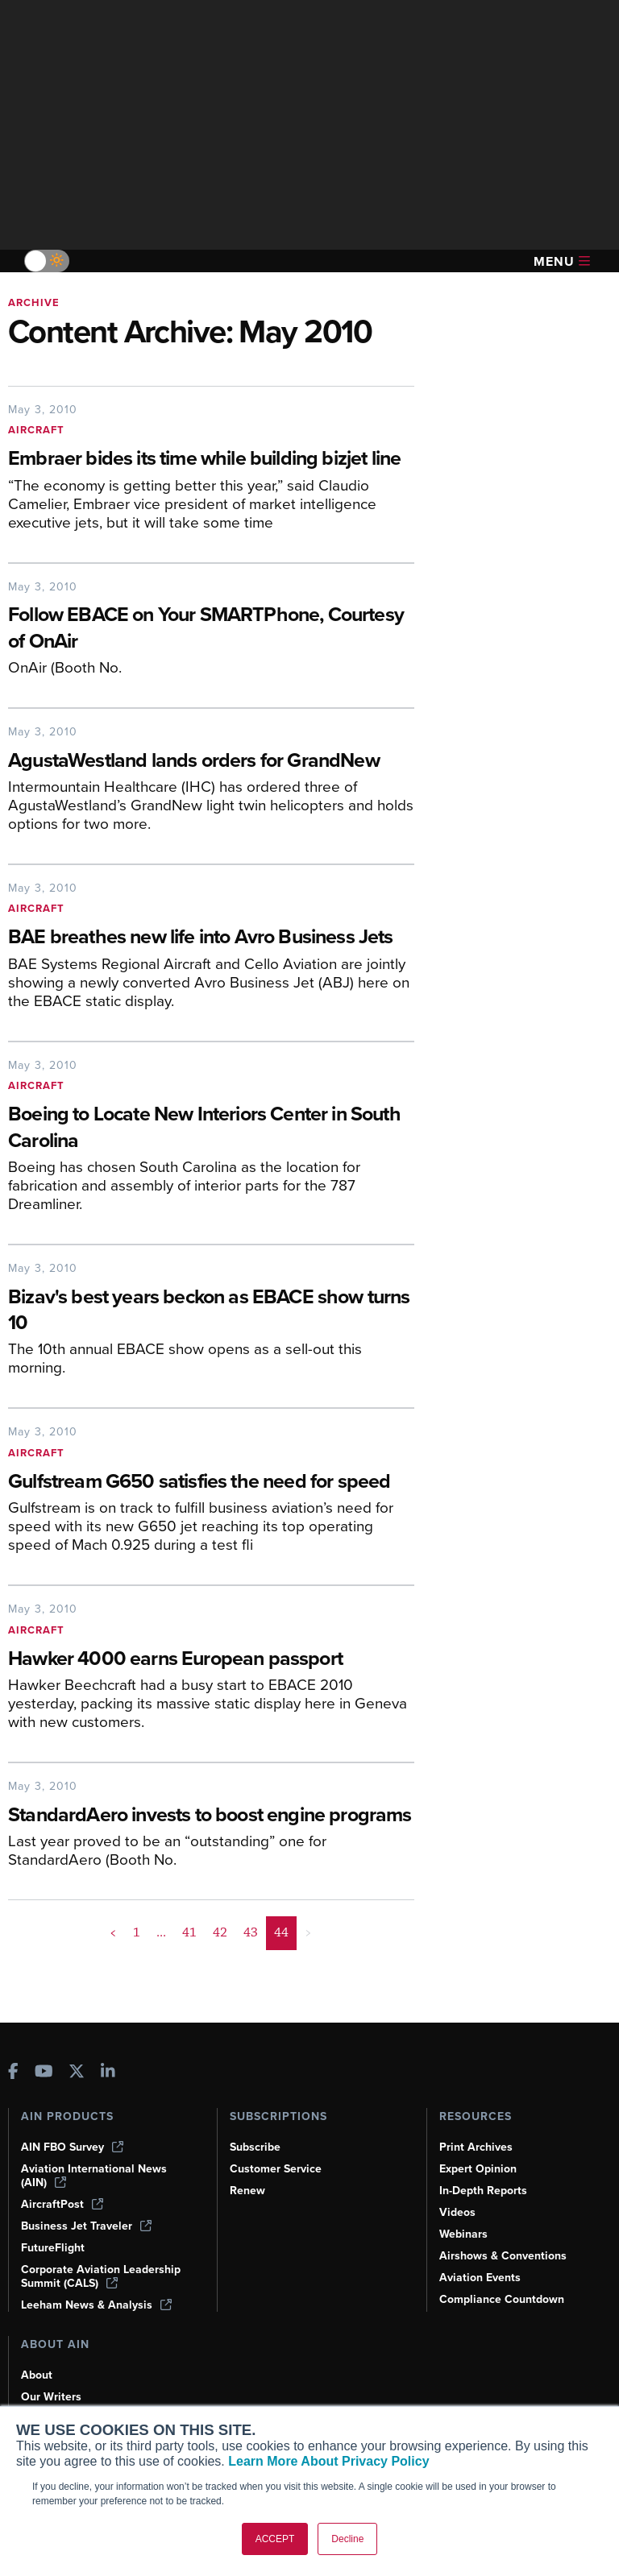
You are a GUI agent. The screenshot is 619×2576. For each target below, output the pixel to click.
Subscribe (255, 2147)
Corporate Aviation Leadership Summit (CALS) (101, 2276)
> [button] (308, 1932)
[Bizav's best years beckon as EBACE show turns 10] (211, 1311)
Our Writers (51, 2397)
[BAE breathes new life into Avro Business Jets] (211, 938)
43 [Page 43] (250, 1932)
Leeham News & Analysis (96, 2305)
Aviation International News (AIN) (94, 2175)
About (36, 2375)
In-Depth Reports (483, 2190)
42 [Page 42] (220, 1932)
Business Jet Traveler (86, 2226)
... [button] (161, 1932)
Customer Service (276, 2169)
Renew (247, 2190)
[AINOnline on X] (77, 2073)
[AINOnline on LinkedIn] (108, 2073)
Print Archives (476, 2147)
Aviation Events (480, 2277)
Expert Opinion (478, 2169)
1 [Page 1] (136, 1932)
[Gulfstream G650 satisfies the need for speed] (211, 1482)
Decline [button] (347, 2539)
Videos (457, 2212)
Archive (34, 302)
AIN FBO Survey (72, 2147)
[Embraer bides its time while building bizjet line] (211, 459)
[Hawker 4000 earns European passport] (211, 1660)
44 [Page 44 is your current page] (281, 1932)
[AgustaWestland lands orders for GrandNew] (211, 762)
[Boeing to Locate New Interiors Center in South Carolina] (211, 1128)
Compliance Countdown (501, 2299)
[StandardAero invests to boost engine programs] (211, 1816)
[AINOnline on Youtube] (44, 2073)
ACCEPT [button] (275, 2539)
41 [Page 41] (189, 1932)
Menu (562, 261)
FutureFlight (53, 2248)
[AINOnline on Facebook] (13, 2073)
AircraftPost (62, 2204)
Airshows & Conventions (503, 2256)
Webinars (463, 2234)
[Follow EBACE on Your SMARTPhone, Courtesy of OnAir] (211, 629)
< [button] (113, 1932)
